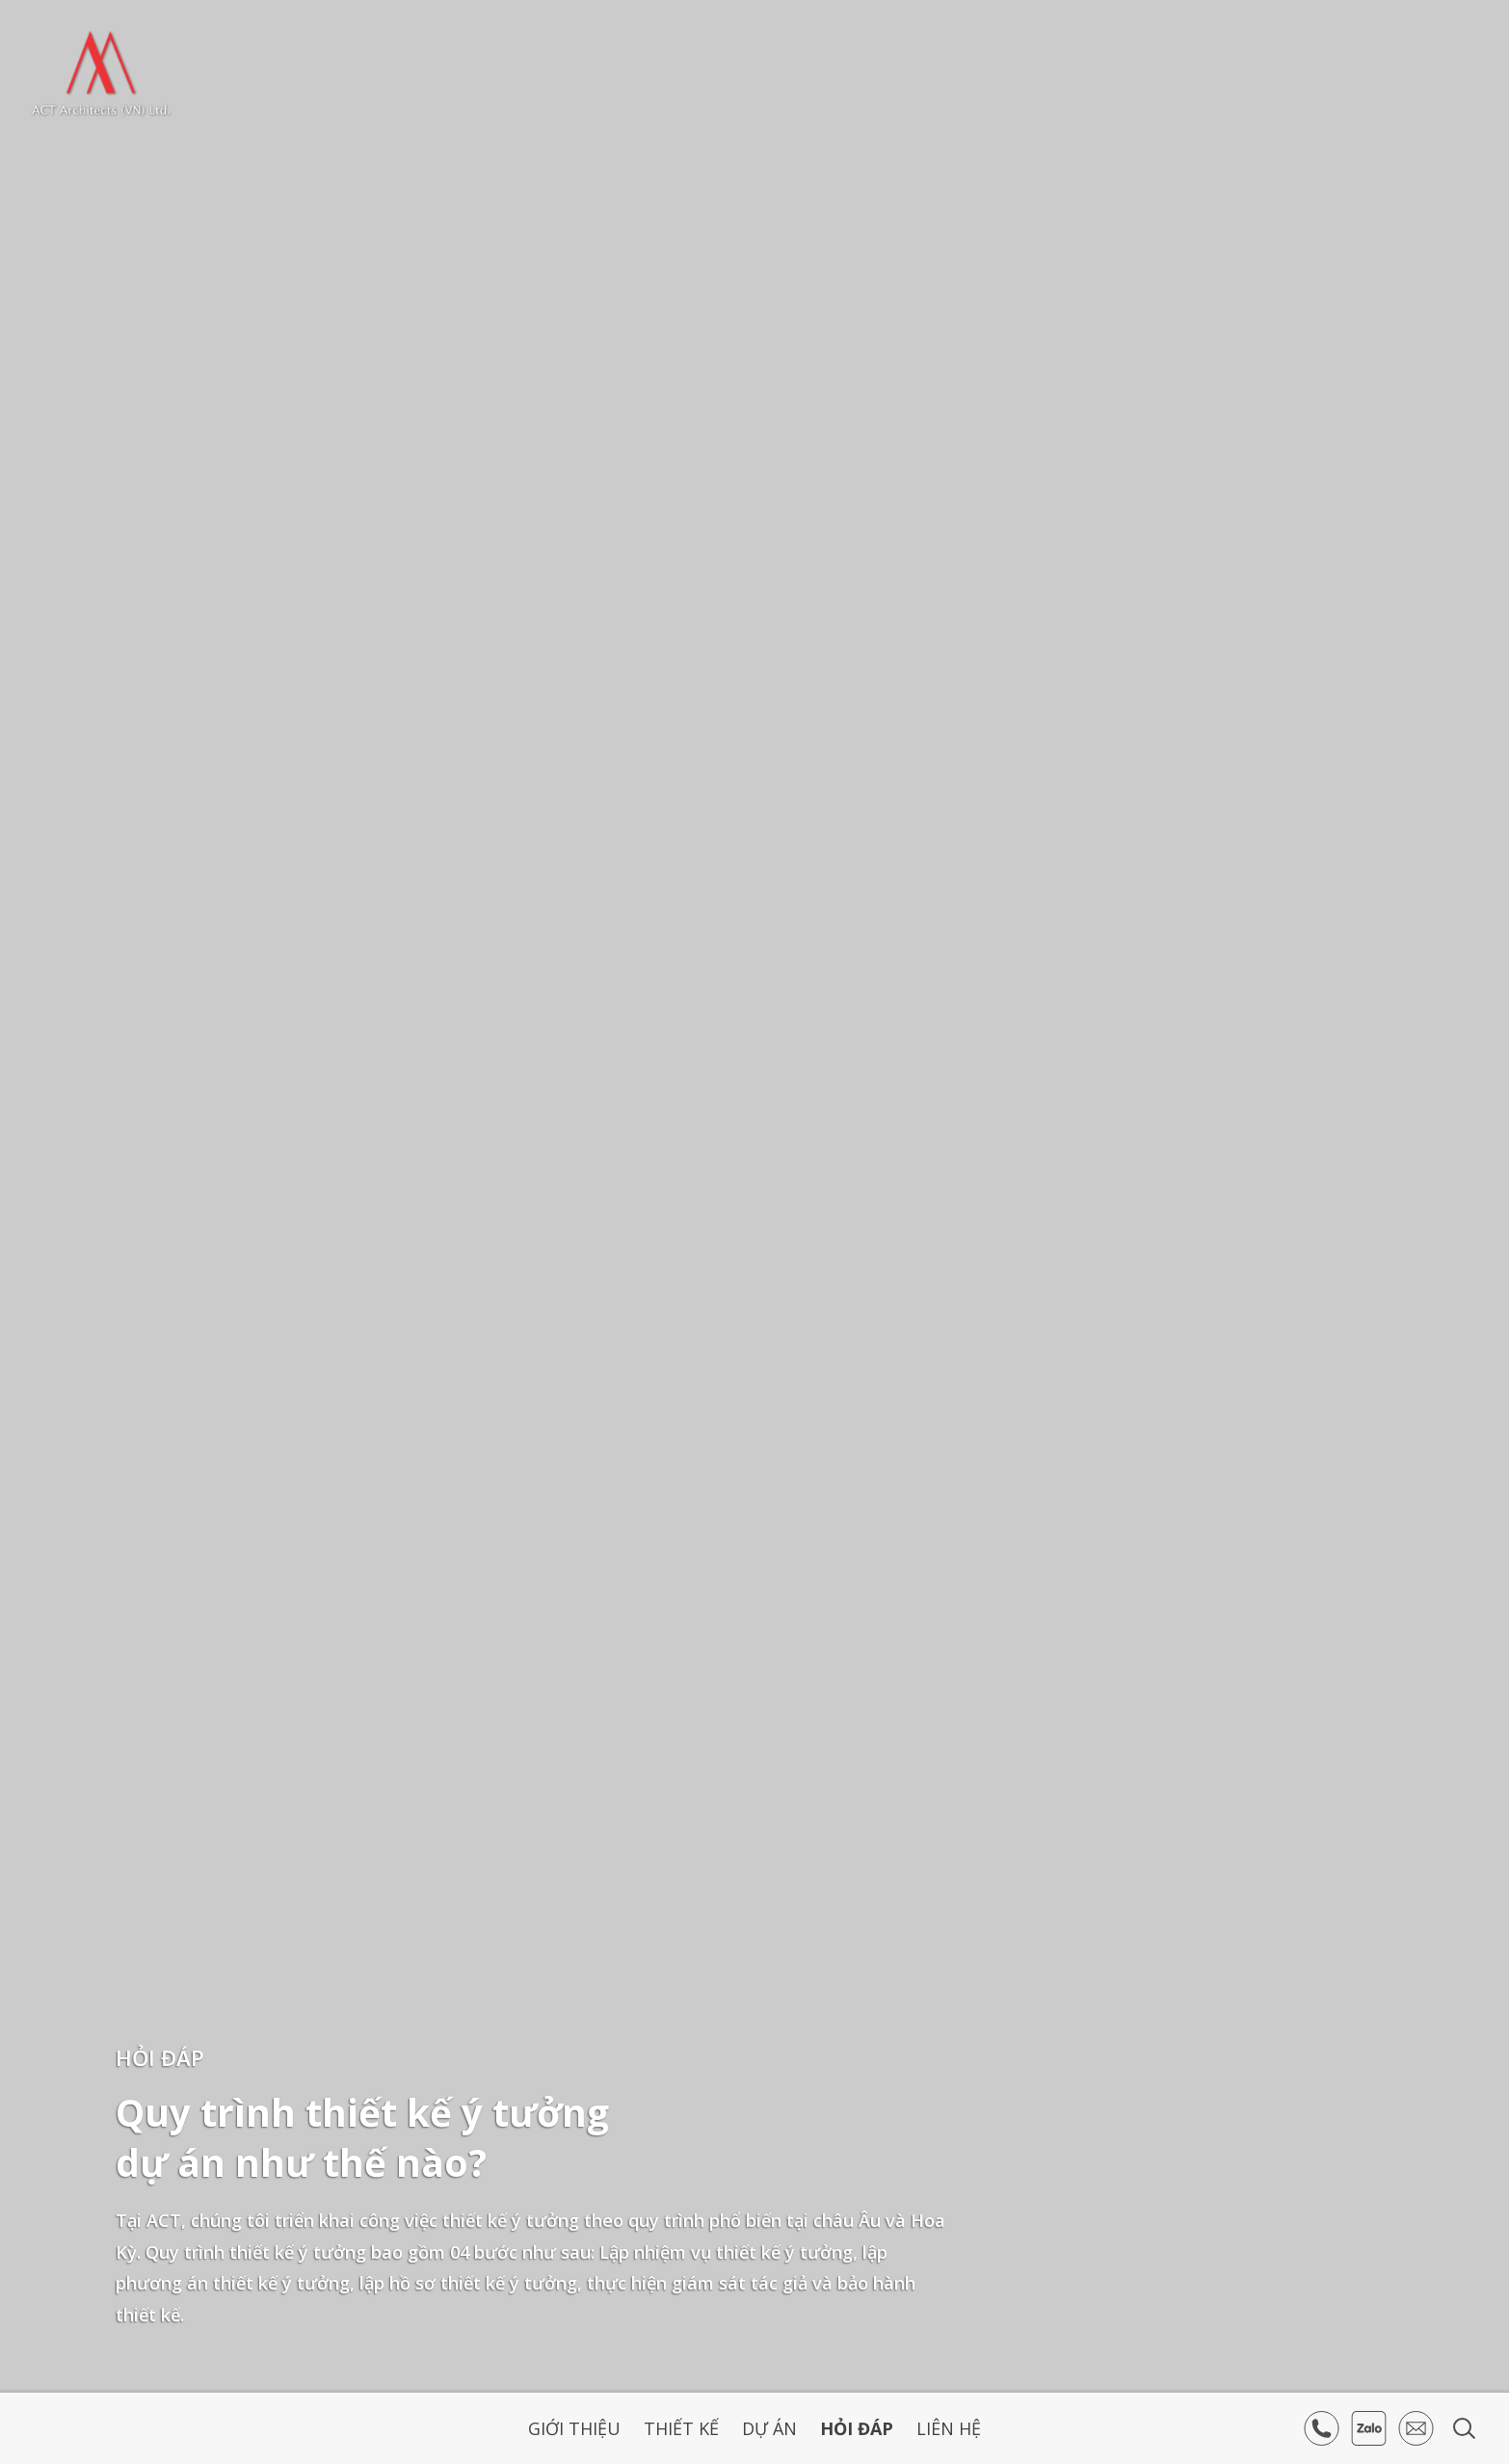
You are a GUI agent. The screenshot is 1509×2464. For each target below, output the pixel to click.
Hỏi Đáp (856, 2428)
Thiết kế (681, 2428)
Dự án (769, 2428)
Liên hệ (948, 2428)
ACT (101, 73)
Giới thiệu (574, 2428)
